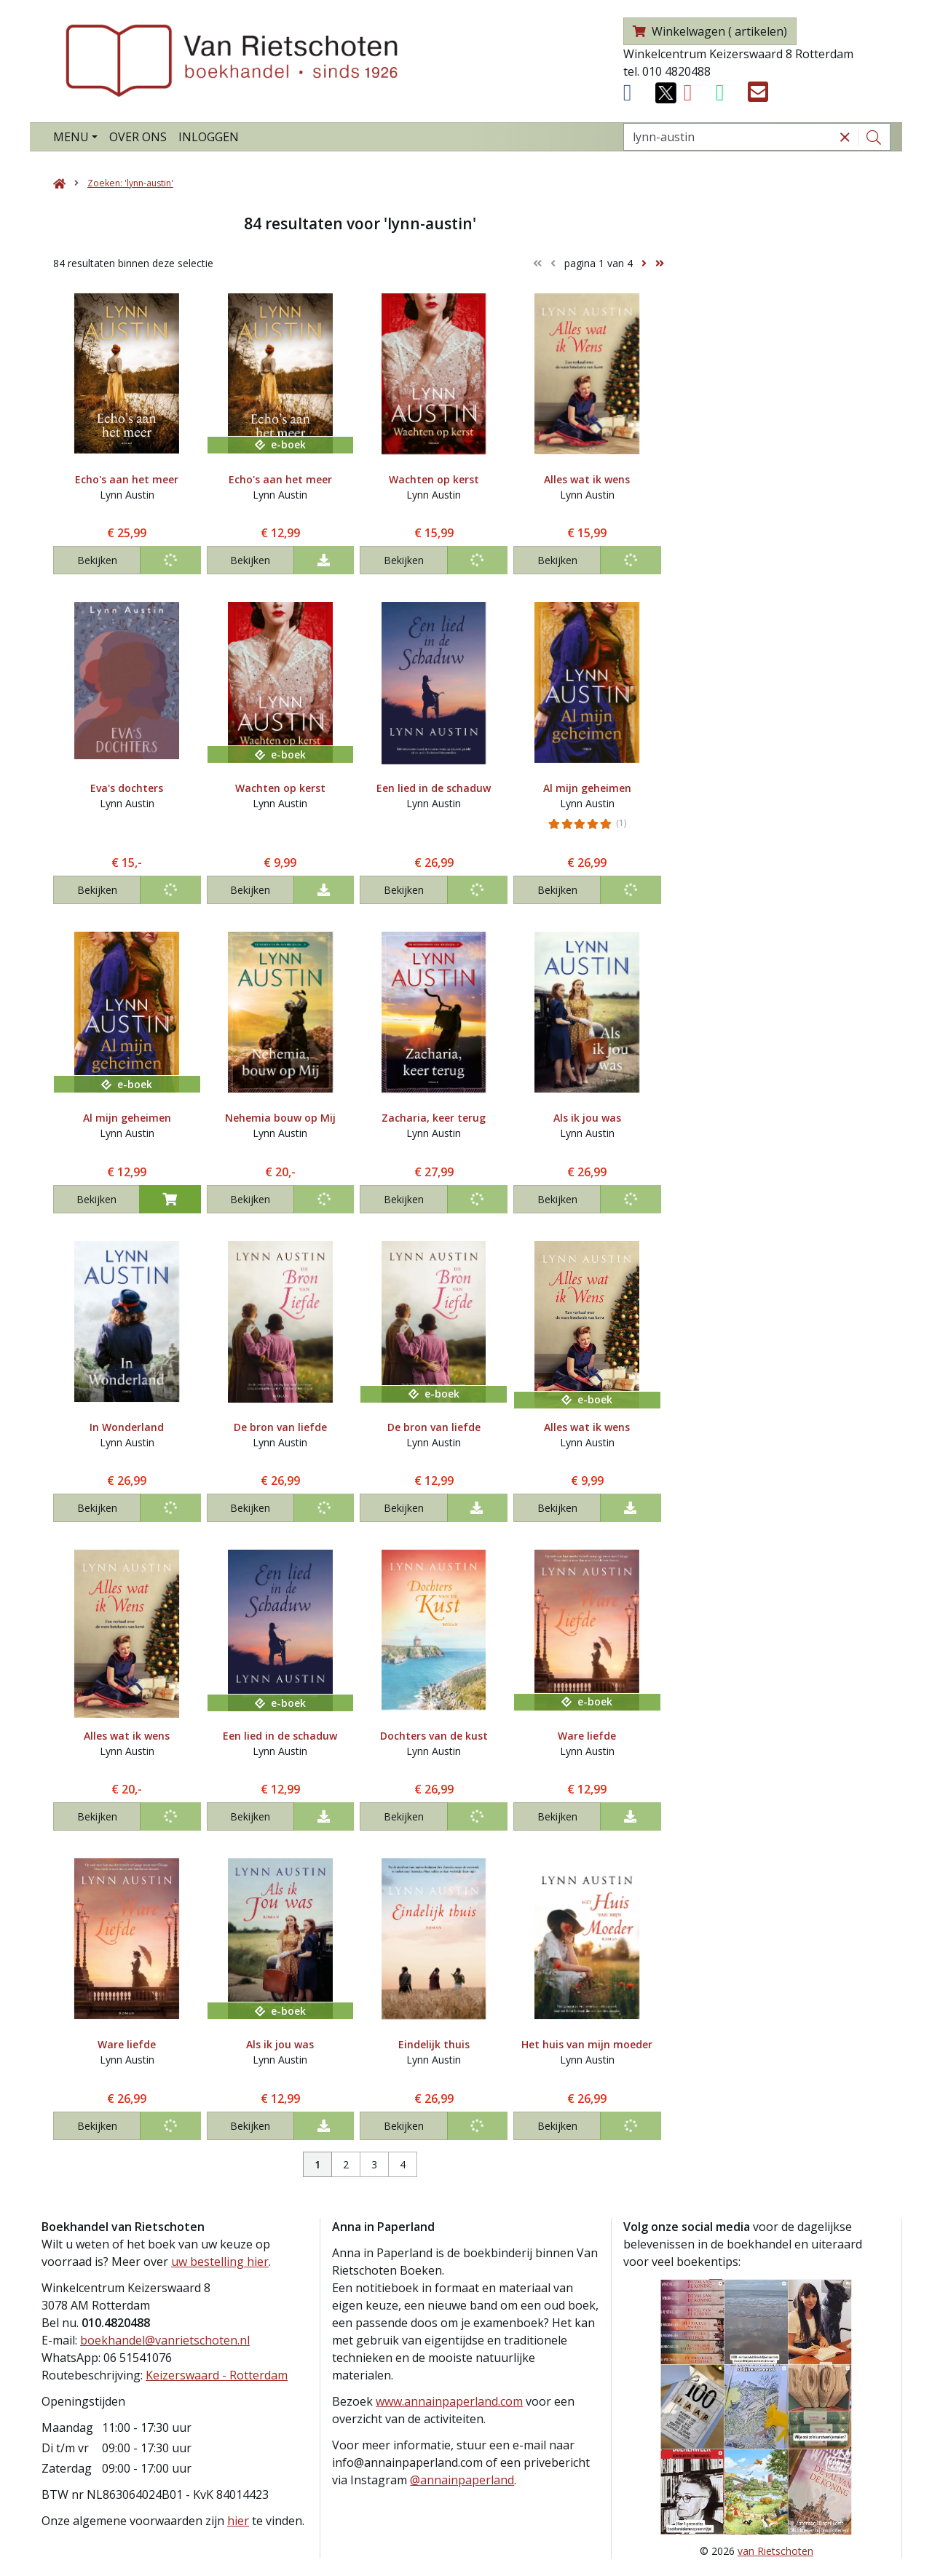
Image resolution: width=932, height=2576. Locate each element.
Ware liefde (587, 1736)
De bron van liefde (280, 1427)
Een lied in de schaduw (433, 788)
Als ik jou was (587, 1118)
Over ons (138, 137)
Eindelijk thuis (434, 2044)
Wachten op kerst (434, 479)
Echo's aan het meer (126, 479)
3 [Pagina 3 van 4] (374, 2164)
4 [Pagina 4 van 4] (403, 2164)
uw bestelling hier (220, 2262)
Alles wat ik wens (587, 479)
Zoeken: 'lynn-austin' (130, 183)
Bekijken (97, 560)
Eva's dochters (126, 788)
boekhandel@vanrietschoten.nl (165, 2340)
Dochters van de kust (434, 1736)
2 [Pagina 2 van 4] (346, 2164)
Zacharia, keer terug (434, 1118)
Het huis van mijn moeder (586, 2044)
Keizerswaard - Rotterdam (217, 2375)
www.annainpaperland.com (449, 2401)
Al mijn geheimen (587, 788)
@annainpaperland (462, 2480)
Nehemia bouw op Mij (280, 1118)
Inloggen (208, 137)
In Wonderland (127, 1427)
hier (238, 2521)
